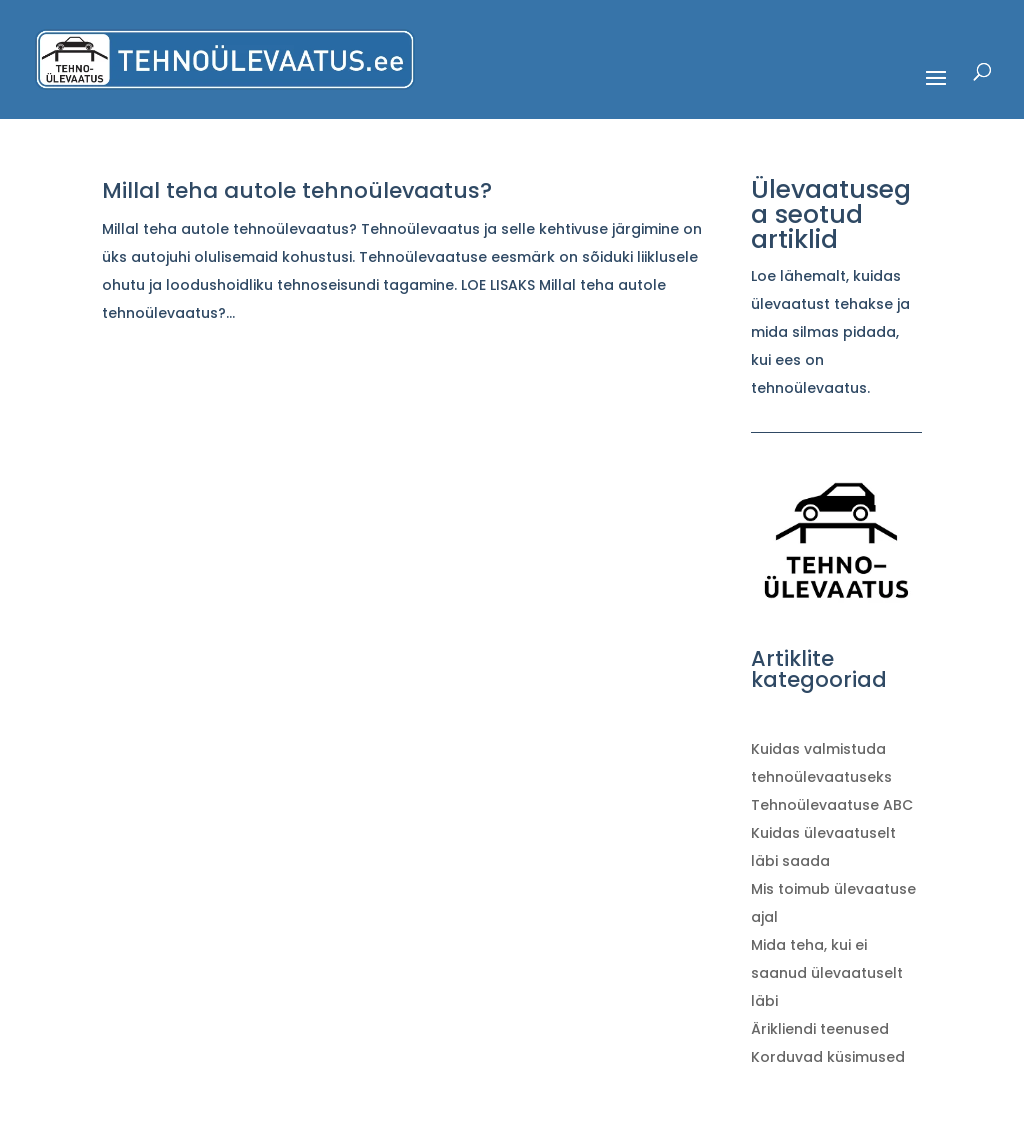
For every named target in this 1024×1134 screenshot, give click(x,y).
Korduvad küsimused (828, 1057)
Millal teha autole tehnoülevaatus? (297, 190)
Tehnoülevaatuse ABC (832, 805)
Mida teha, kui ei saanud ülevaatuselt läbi (827, 973)
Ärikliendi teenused (820, 1029)
